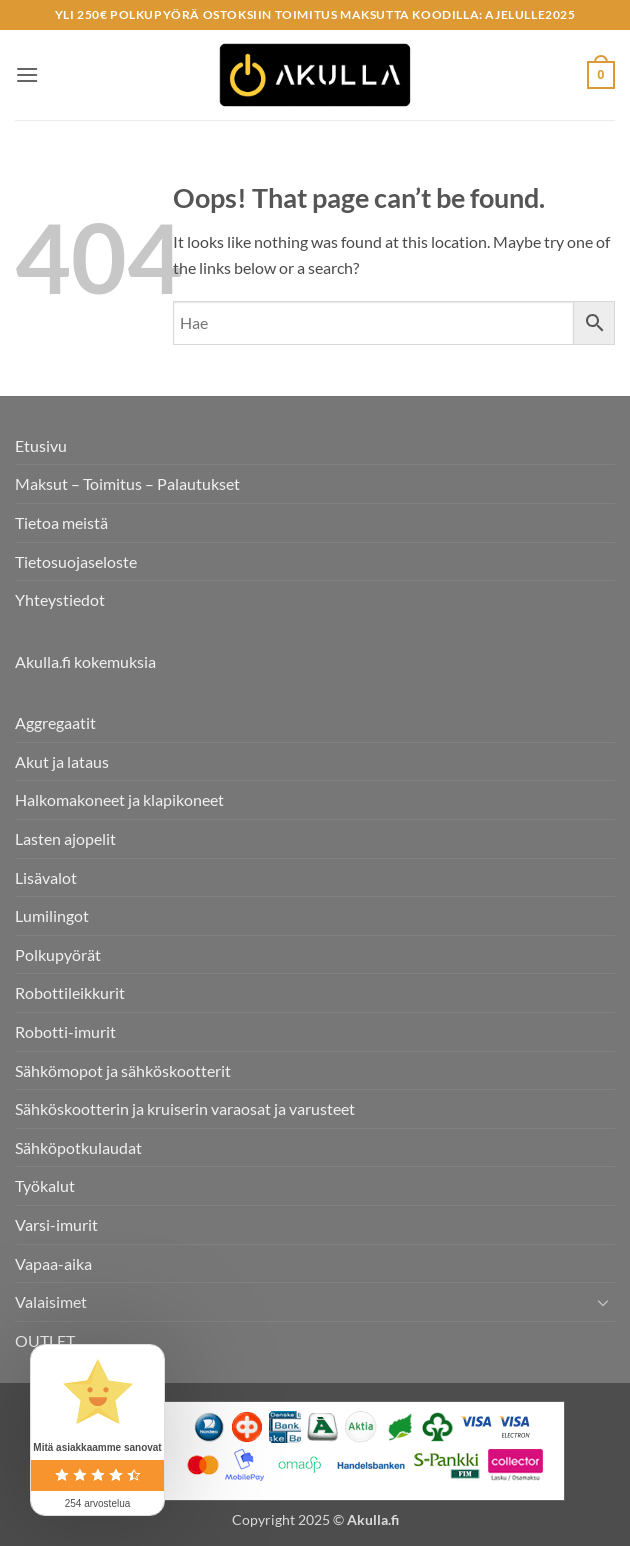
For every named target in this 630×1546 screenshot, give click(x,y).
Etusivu (41, 445)
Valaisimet (51, 1301)
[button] (27, 74)
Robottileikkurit (70, 992)
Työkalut (45, 1185)
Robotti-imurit (65, 1031)
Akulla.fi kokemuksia (85, 661)
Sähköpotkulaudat (78, 1147)
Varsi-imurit (56, 1224)
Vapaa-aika (53, 1263)
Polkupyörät (58, 954)
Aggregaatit (55, 722)
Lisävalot (46, 877)
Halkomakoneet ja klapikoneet (119, 799)
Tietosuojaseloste (76, 561)
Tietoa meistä (61, 522)
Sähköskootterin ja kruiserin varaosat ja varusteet (185, 1108)
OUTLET (45, 1340)
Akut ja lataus (62, 761)
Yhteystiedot (60, 599)
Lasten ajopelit (65, 838)
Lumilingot (52, 915)
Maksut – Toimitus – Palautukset (127, 483)
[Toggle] (603, 1302)
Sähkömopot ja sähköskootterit (123, 1070)
